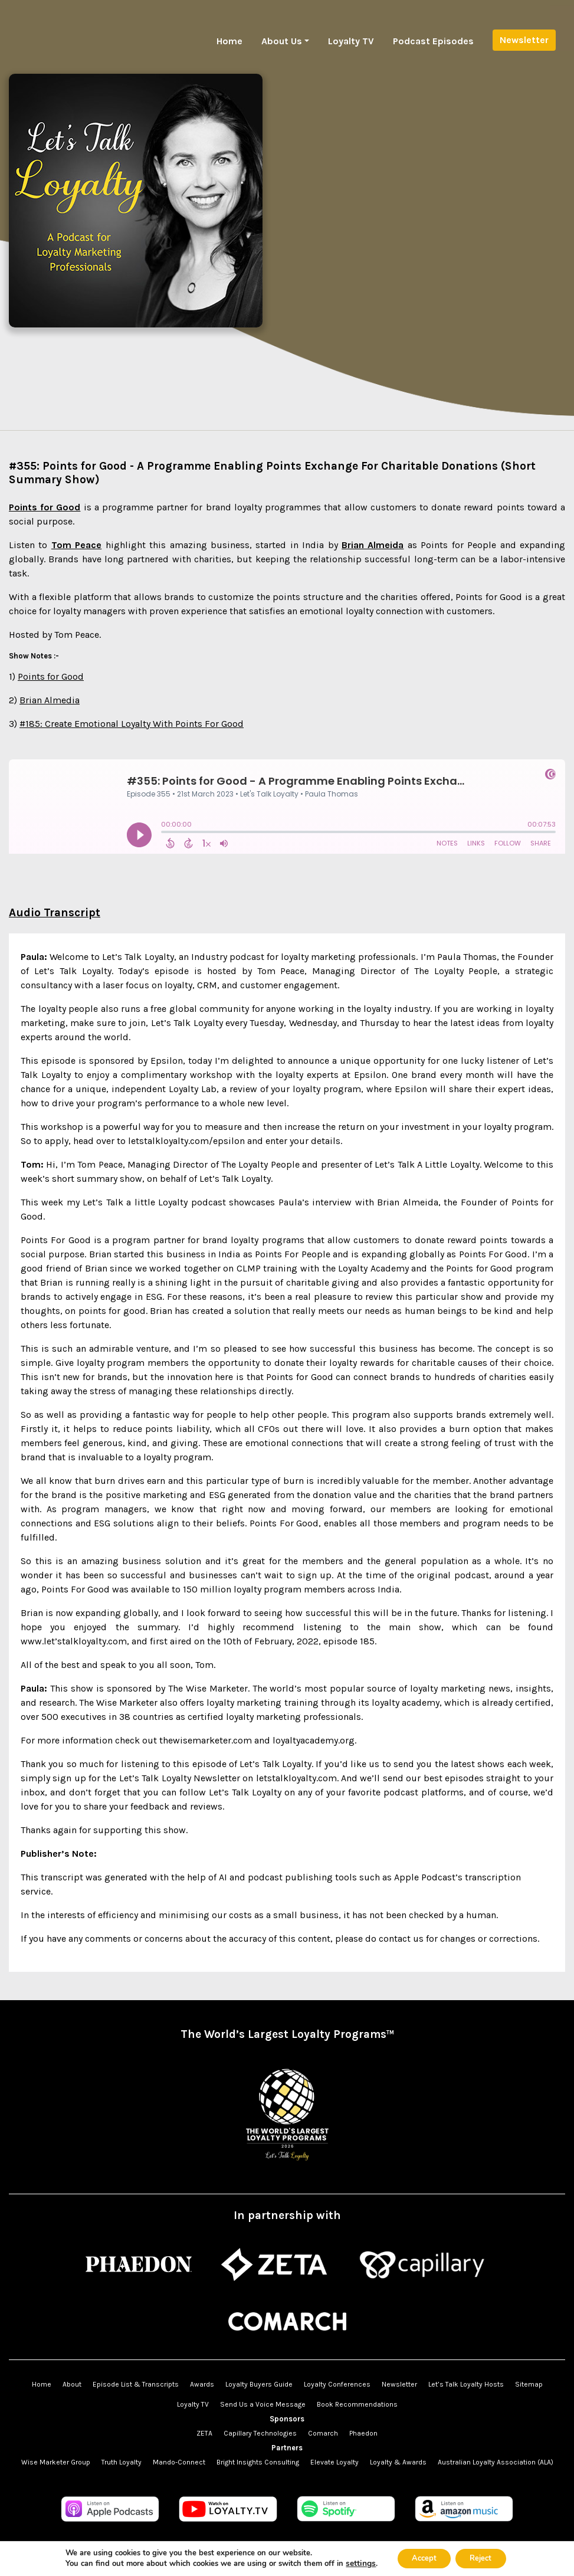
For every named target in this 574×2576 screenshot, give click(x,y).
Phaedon (363, 2433)
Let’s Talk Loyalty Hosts (466, 2384)
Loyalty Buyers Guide (259, 2384)
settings (353, 2563)
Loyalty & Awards (398, 2462)
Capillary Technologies (260, 2433)
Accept (419, 2557)
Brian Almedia (49, 700)
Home (229, 41)
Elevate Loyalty (334, 2462)
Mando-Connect (179, 2462)
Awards (202, 2384)
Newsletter (524, 39)
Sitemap (529, 2384)
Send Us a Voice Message (263, 2404)
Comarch (323, 2433)
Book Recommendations (357, 2404)
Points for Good (51, 676)
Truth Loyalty (121, 2462)
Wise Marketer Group (55, 2462)
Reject (484, 2557)
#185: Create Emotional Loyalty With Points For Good (131, 723)
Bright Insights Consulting (258, 2462)
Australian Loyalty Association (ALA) (495, 2462)
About (72, 2384)
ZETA (204, 2433)
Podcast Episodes (433, 41)
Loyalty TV (351, 41)
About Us (281, 41)
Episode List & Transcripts (136, 2384)
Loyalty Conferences (337, 2384)
